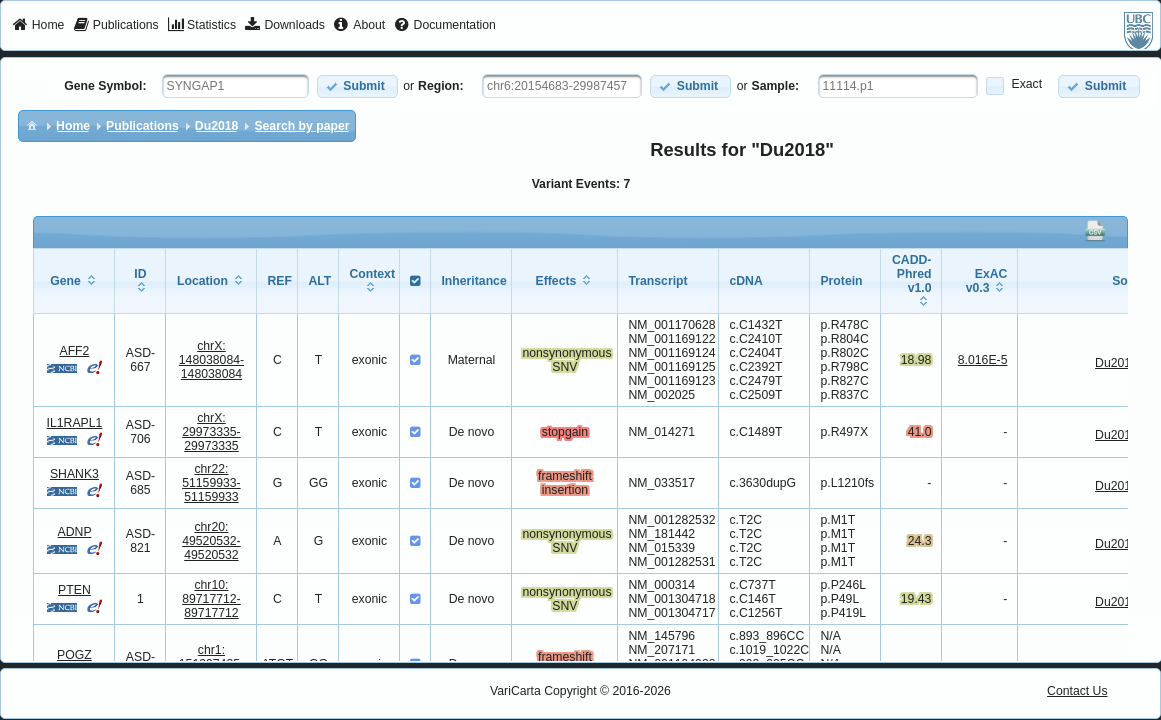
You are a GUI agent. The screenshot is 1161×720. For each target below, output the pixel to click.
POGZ (74, 655)
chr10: (211, 599)
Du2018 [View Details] (1116, 363)
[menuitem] (38, 26)
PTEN (74, 590)
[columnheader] (74, 281)
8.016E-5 (983, 360)
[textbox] (235, 86)
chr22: (211, 483)
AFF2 (74, 351)
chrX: (211, 360)
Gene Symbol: (105, 86)
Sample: (776, 86)
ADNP (75, 532)
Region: (441, 86)
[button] (357, 86)
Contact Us (1077, 691)
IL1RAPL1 (75, 423)
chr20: (211, 541)
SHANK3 (74, 474)
